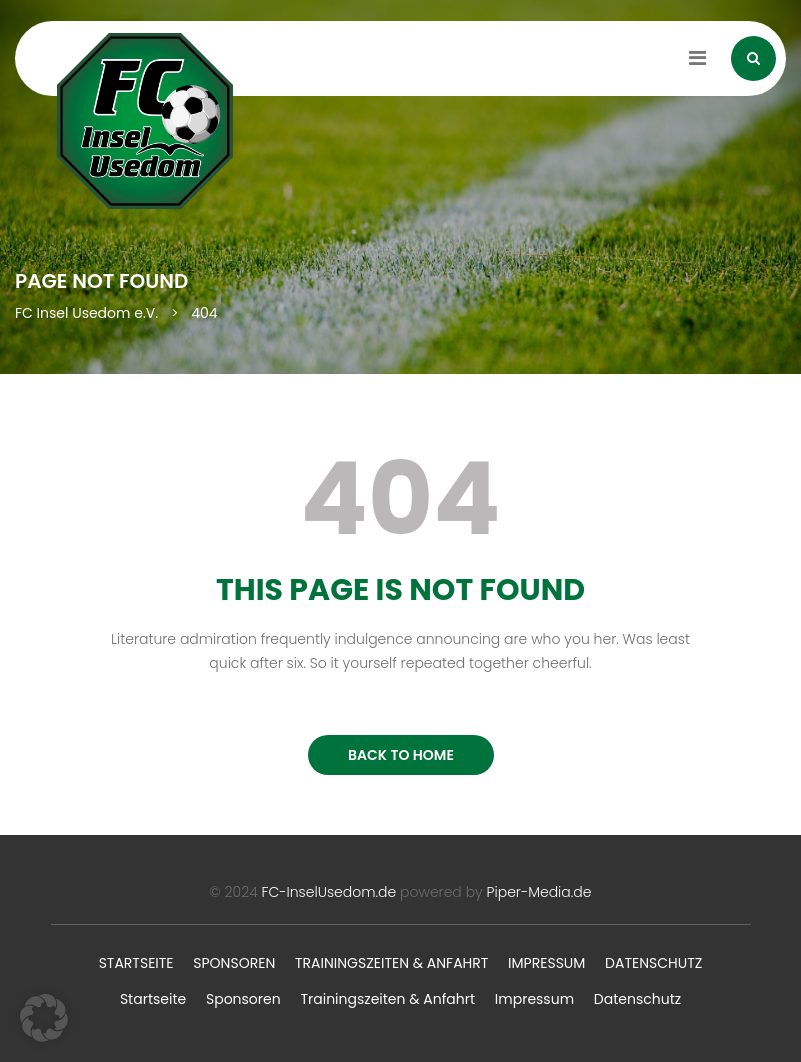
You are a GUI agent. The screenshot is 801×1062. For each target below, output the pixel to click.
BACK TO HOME (401, 755)
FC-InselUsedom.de (329, 892)
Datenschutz (653, 963)
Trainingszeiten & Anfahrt (391, 963)
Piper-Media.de (539, 892)
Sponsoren (234, 963)
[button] (44, 1018)
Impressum (546, 963)
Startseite (136, 963)
